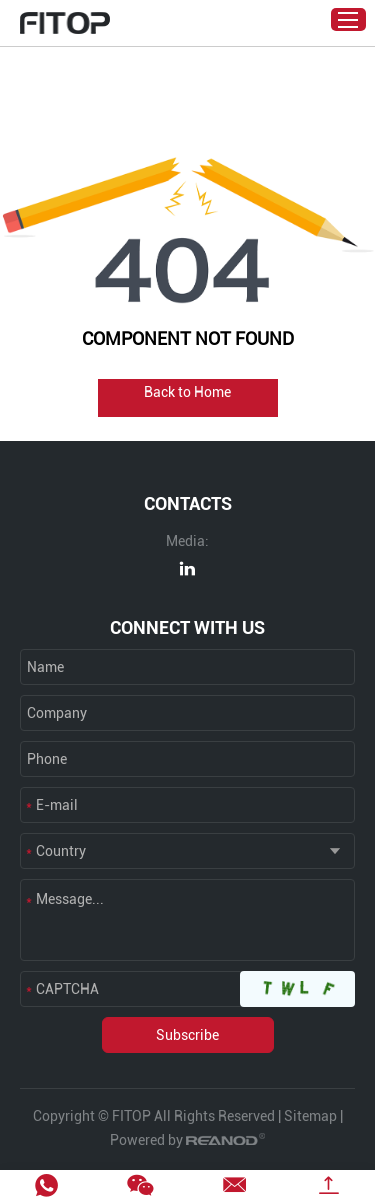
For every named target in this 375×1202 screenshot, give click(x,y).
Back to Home (187, 392)
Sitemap (310, 1116)
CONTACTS (188, 503)
